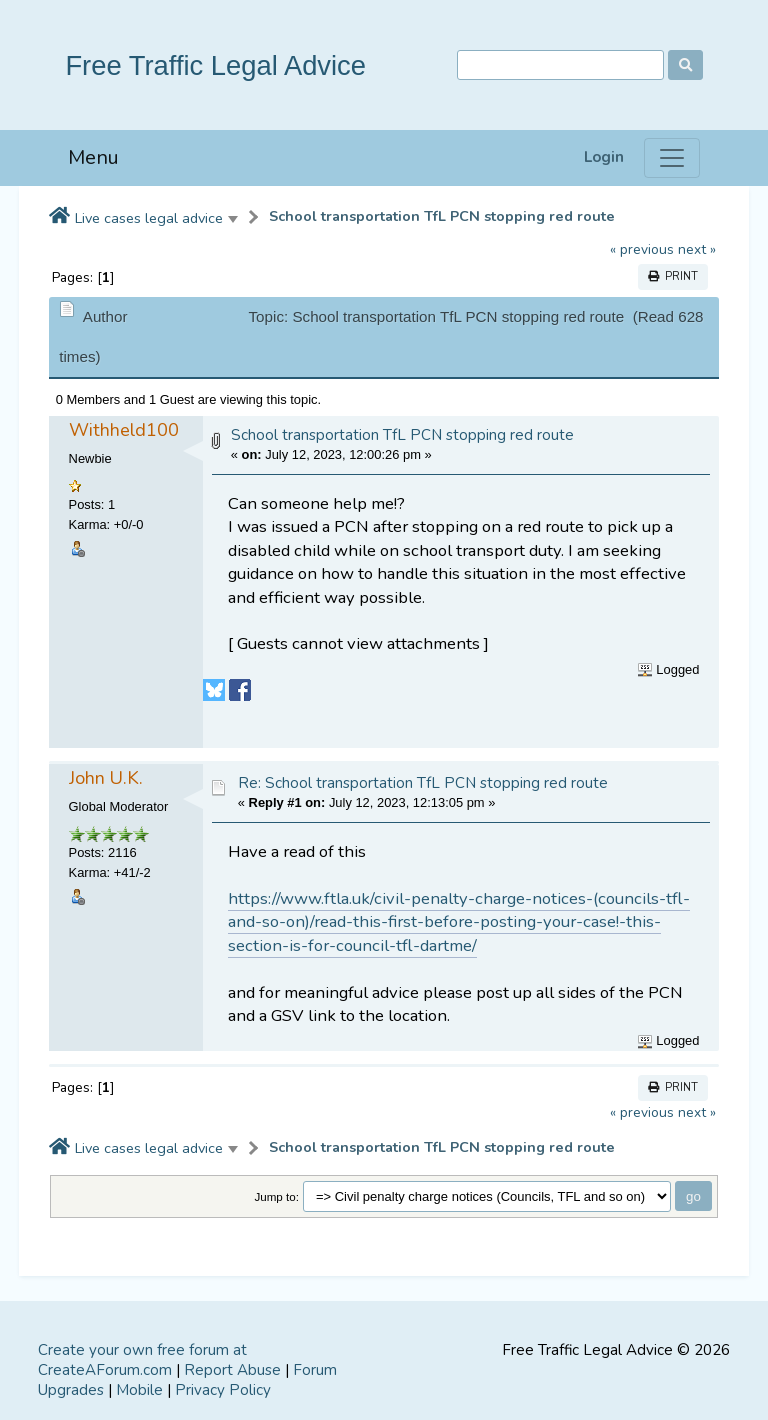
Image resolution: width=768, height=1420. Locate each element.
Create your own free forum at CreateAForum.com (142, 1360)
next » (697, 249)
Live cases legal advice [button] (149, 218)
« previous (642, 249)
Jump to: (276, 1196)
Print (673, 276)
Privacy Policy (223, 1390)
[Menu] (672, 158)
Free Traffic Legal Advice (215, 65)
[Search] (560, 65)
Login (604, 157)
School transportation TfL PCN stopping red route (442, 216)
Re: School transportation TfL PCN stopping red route (423, 783)
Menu (93, 157)
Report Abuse (232, 1370)
